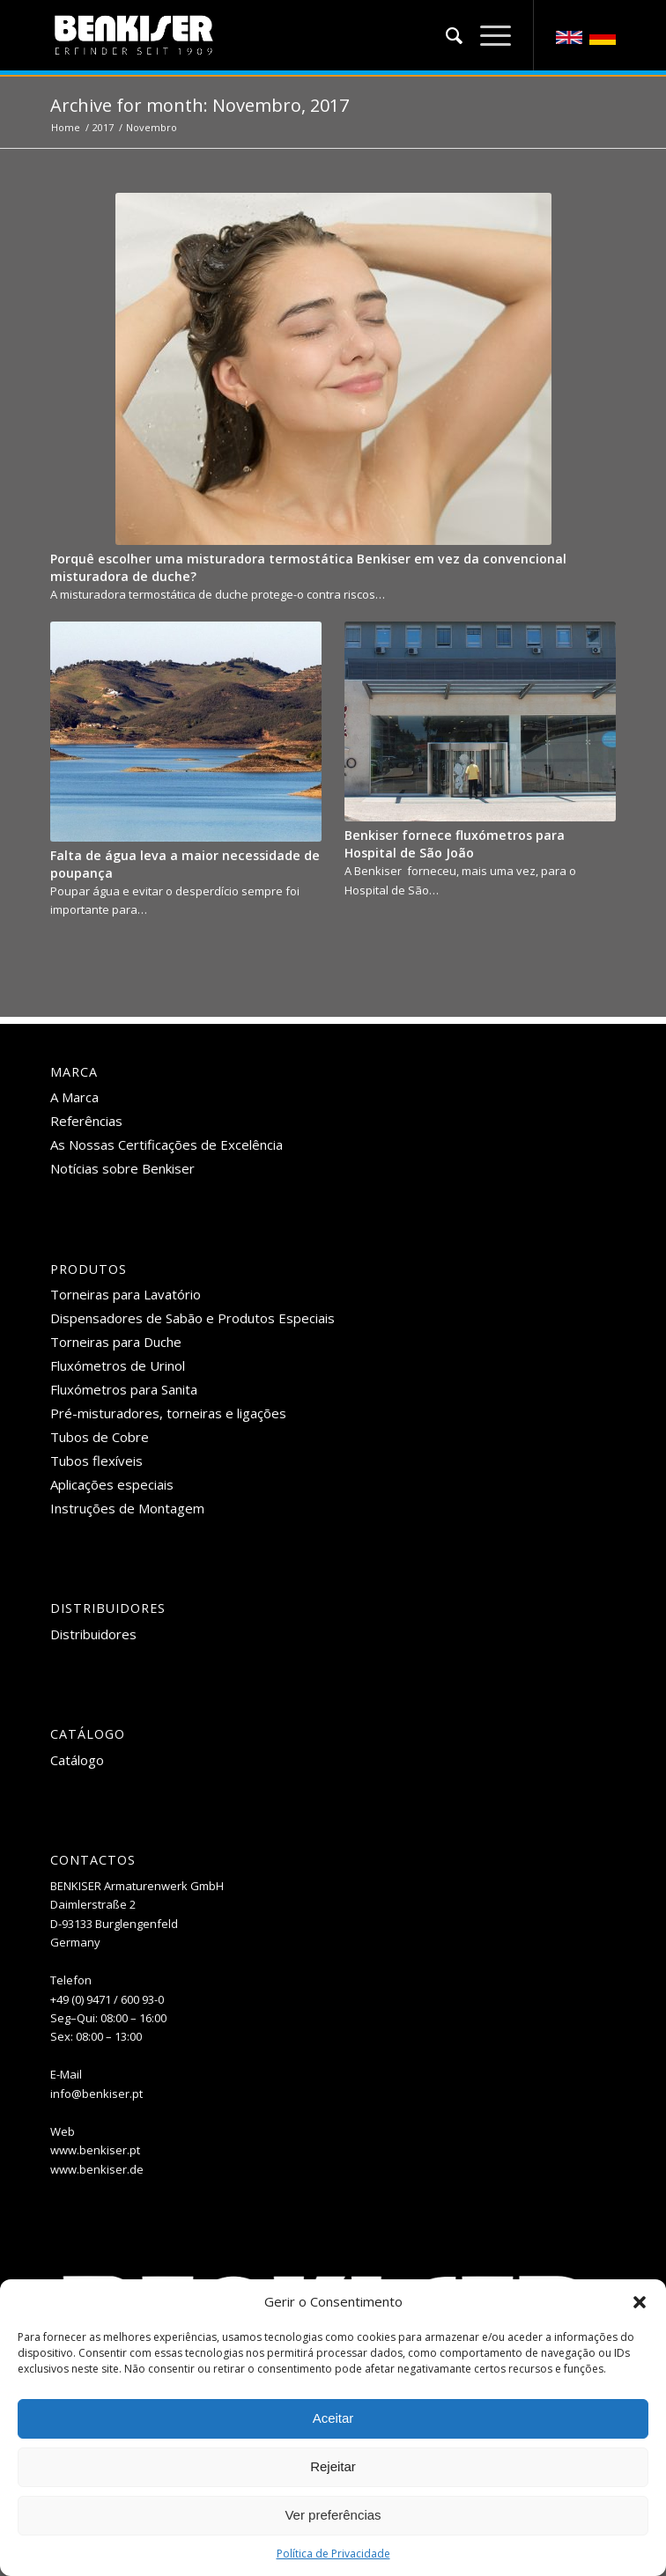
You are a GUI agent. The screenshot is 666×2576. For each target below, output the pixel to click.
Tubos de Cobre (99, 1437)
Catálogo (77, 1760)
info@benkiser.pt (96, 2093)
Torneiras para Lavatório (125, 1294)
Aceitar (333, 2417)
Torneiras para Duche (115, 1342)
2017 (103, 127)
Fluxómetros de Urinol (117, 1365)
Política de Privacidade (333, 2553)
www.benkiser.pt (95, 2150)
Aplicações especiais (112, 1484)
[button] (639, 2302)
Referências (86, 1121)
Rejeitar (333, 2466)
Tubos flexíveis (96, 1460)
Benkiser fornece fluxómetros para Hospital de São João (454, 844)
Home (65, 127)
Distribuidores (93, 1634)
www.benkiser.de (97, 2169)
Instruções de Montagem (127, 1508)
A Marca (74, 1097)
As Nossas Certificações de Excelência (166, 1144)
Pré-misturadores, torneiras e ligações (168, 1413)
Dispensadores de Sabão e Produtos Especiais (192, 1318)
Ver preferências (333, 2514)
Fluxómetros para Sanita (123, 1389)
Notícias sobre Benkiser (122, 1168)
